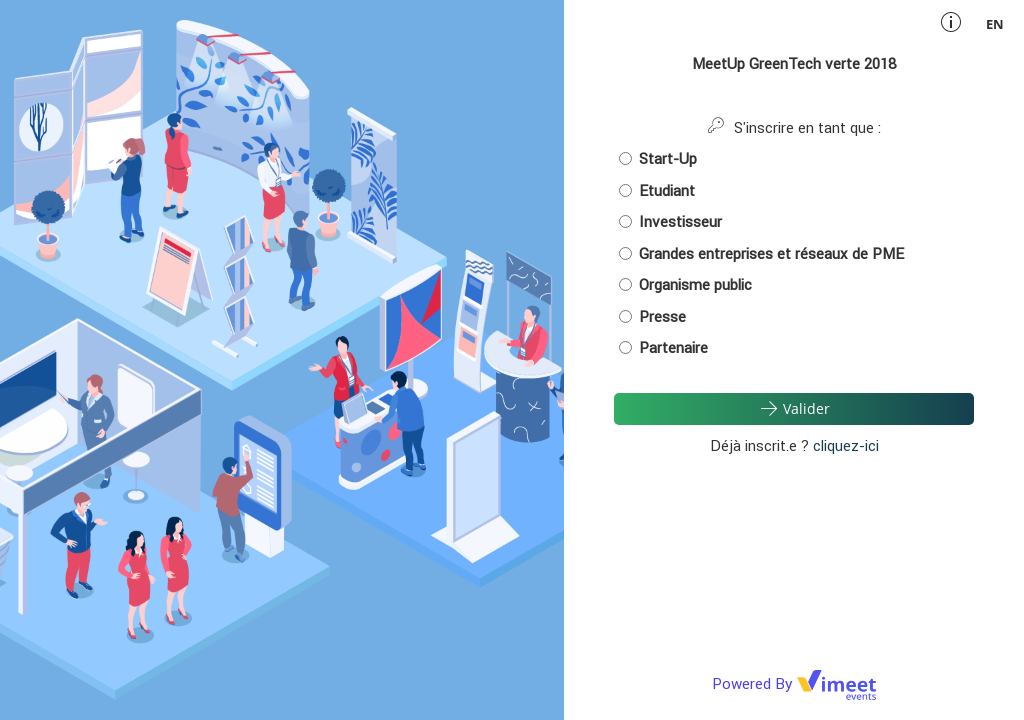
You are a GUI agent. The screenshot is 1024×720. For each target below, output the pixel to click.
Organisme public (685, 284)
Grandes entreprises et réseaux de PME (761, 253)
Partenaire (663, 347)
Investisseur (670, 221)
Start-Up (658, 158)
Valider (794, 408)
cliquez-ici (846, 445)
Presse (652, 316)
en (995, 24)
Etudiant (657, 190)
